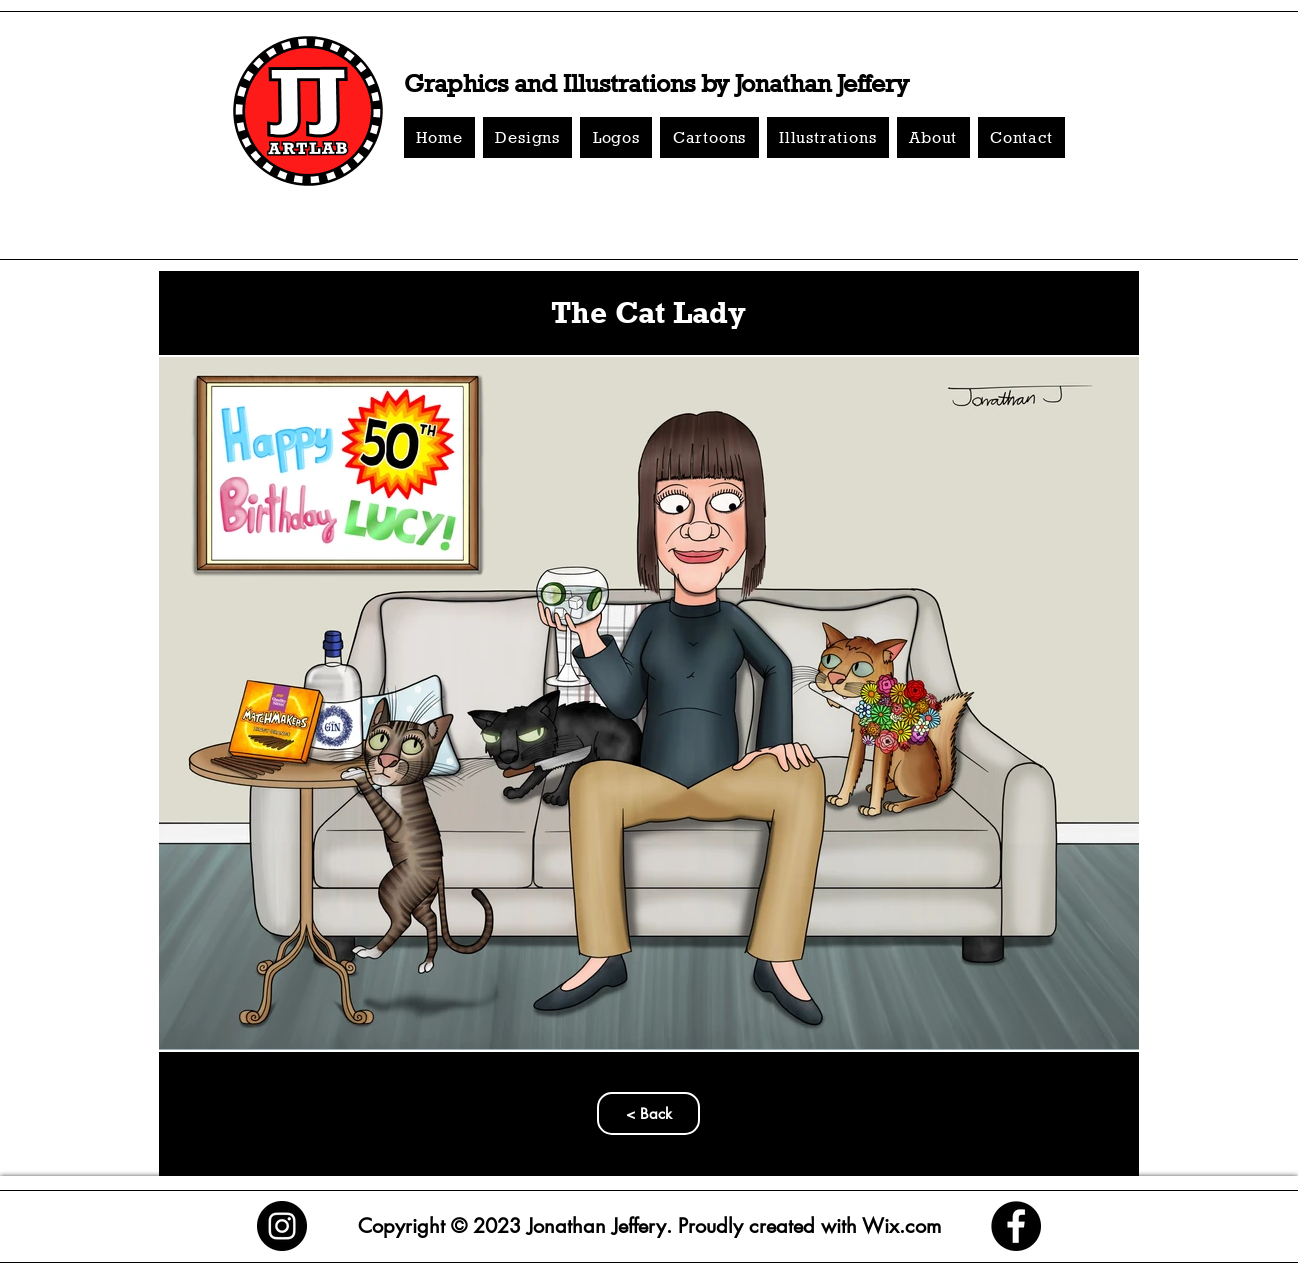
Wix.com (899, 1226)
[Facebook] (1016, 1226)
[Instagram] (282, 1226)
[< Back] (648, 1113)
